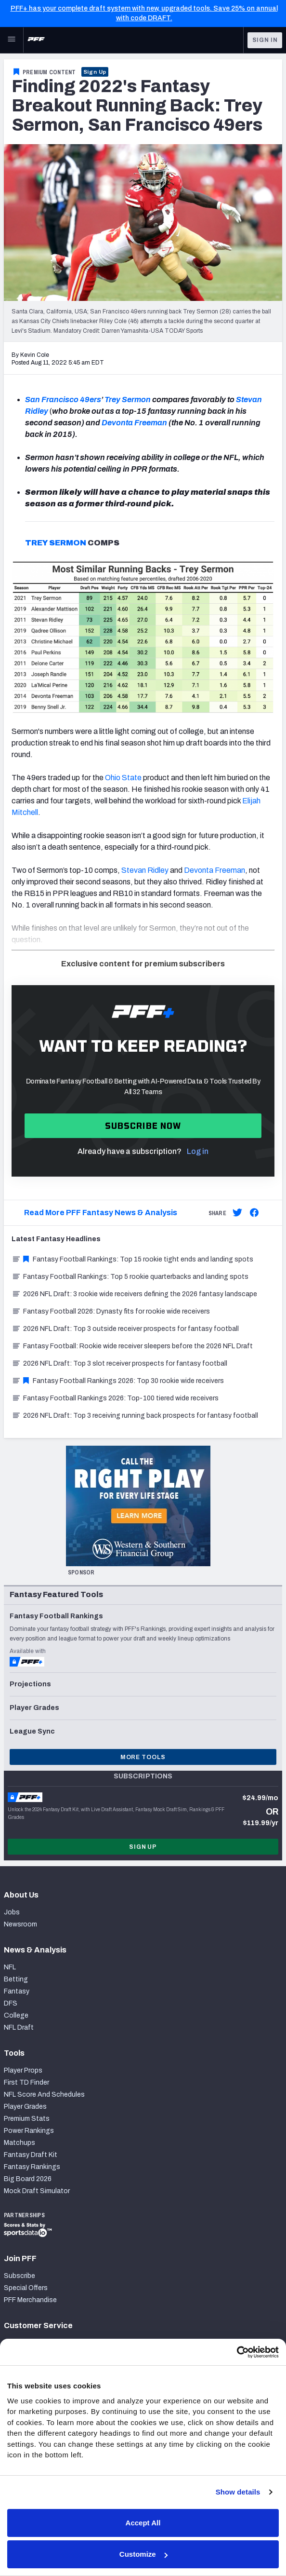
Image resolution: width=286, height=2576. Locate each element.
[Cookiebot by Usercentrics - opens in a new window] (237, 2352)
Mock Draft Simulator (37, 2191)
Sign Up (95, 72)
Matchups (19, 2142)
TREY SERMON (55, 543)
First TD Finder (26, 2082)
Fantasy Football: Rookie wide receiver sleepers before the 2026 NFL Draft (132, 1346)
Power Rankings (29, 2130)
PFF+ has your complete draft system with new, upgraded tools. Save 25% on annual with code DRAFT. (144, 13)
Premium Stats (27, 2118)
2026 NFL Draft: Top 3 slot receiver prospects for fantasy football (119, 1363)
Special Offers (26, 2287)
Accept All (143, 2523)
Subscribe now (143, 1125)
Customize (143, 2554)
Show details (238, 2492)
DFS (10, 2003)
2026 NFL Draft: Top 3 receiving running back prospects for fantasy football (135, 1415)
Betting (16, 1979)
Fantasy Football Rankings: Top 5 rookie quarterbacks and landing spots (130, 1276)
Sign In (265, 40)
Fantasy (16, 1991)
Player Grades (25, 2106)
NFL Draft (19, 2027)
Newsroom (20, 1924)
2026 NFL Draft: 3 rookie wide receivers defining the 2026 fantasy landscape (134, 1294)
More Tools (143, 1757)
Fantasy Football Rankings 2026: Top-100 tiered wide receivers (115, 1398)
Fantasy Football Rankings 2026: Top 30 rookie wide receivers (118, 1380)
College (16, 2015)
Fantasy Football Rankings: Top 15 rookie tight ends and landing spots (132, 1259)
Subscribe (19, 2275)
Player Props (23, 2070)
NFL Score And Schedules (44, 2094)
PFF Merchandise (30, 2300)
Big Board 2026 (28, 2179)
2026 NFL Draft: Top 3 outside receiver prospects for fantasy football (125, 1328)
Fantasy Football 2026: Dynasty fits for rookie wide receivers (111, 1311)
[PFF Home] (36, 40)
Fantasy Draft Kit (30, 2154)
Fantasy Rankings (32, 2166)
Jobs (12, 1912)
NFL (10, 1967)
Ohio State (123, 777)
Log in (197, 1151)
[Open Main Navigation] (11, 40)
